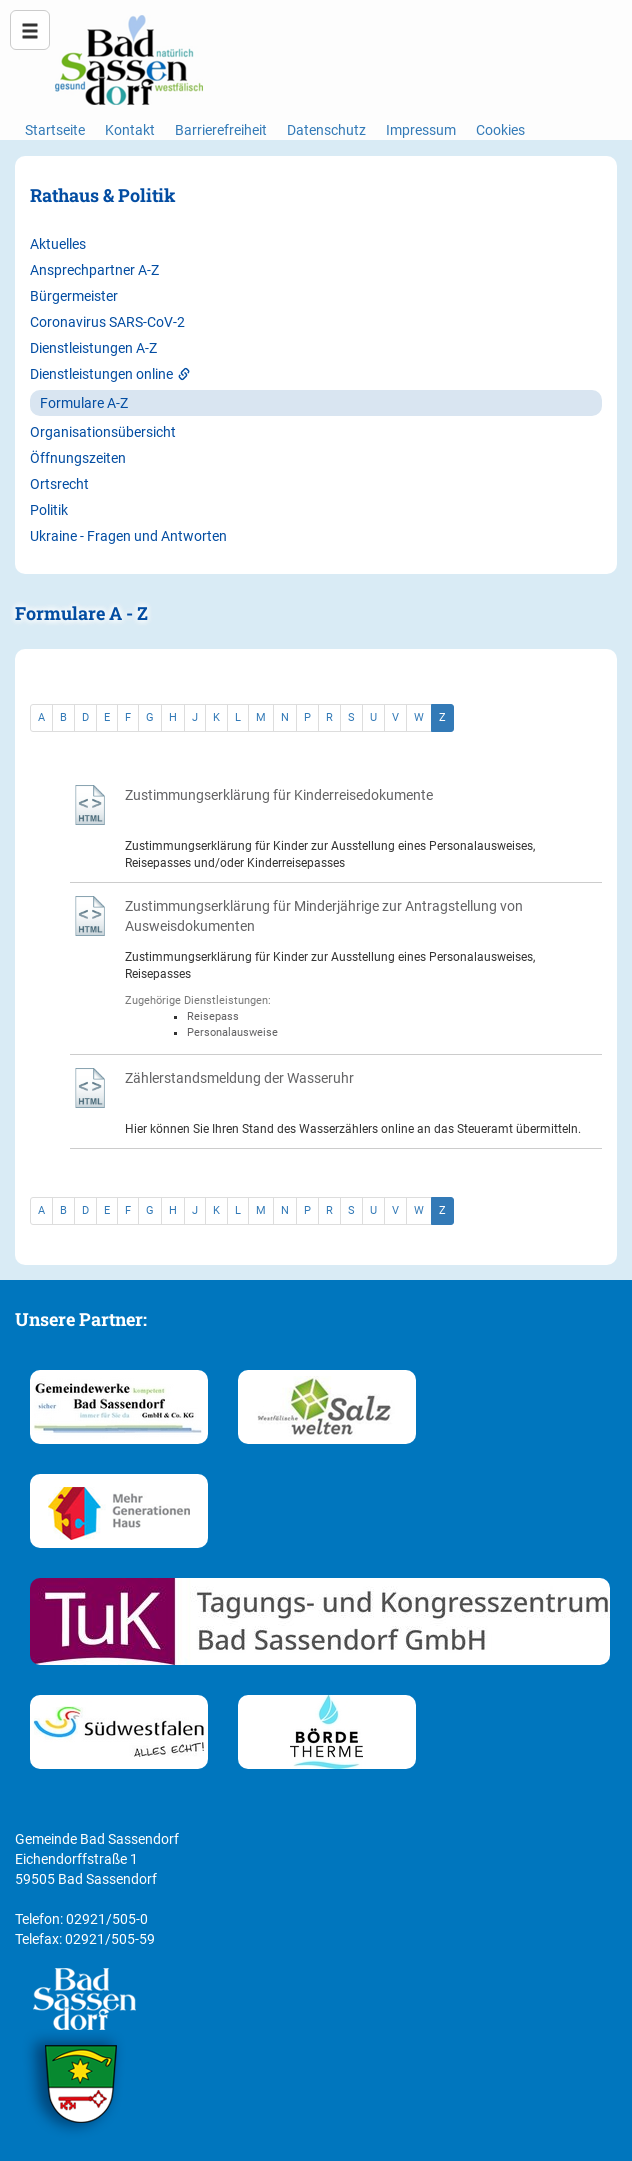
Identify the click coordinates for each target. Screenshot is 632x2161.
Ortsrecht (59, 484)
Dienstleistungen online (110, 374)
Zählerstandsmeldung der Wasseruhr (239, 1078)
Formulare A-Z (84, 403)
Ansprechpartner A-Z (94, 270)
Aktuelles (58, 244)
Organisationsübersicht (103, 432)
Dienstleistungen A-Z (93, 348)
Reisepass (213, 1016)
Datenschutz (326, 130)
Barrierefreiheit (221, 130)
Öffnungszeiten (78, 458)
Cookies (500, 130)
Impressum (421, 130)
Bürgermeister (74, 296)
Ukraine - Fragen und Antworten (128, 536)
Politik (49, 510)
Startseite (55, 130)
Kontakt (130, 130)
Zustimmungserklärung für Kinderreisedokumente (279, 795)
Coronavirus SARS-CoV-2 (107, 322)
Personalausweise (232, 1032)
